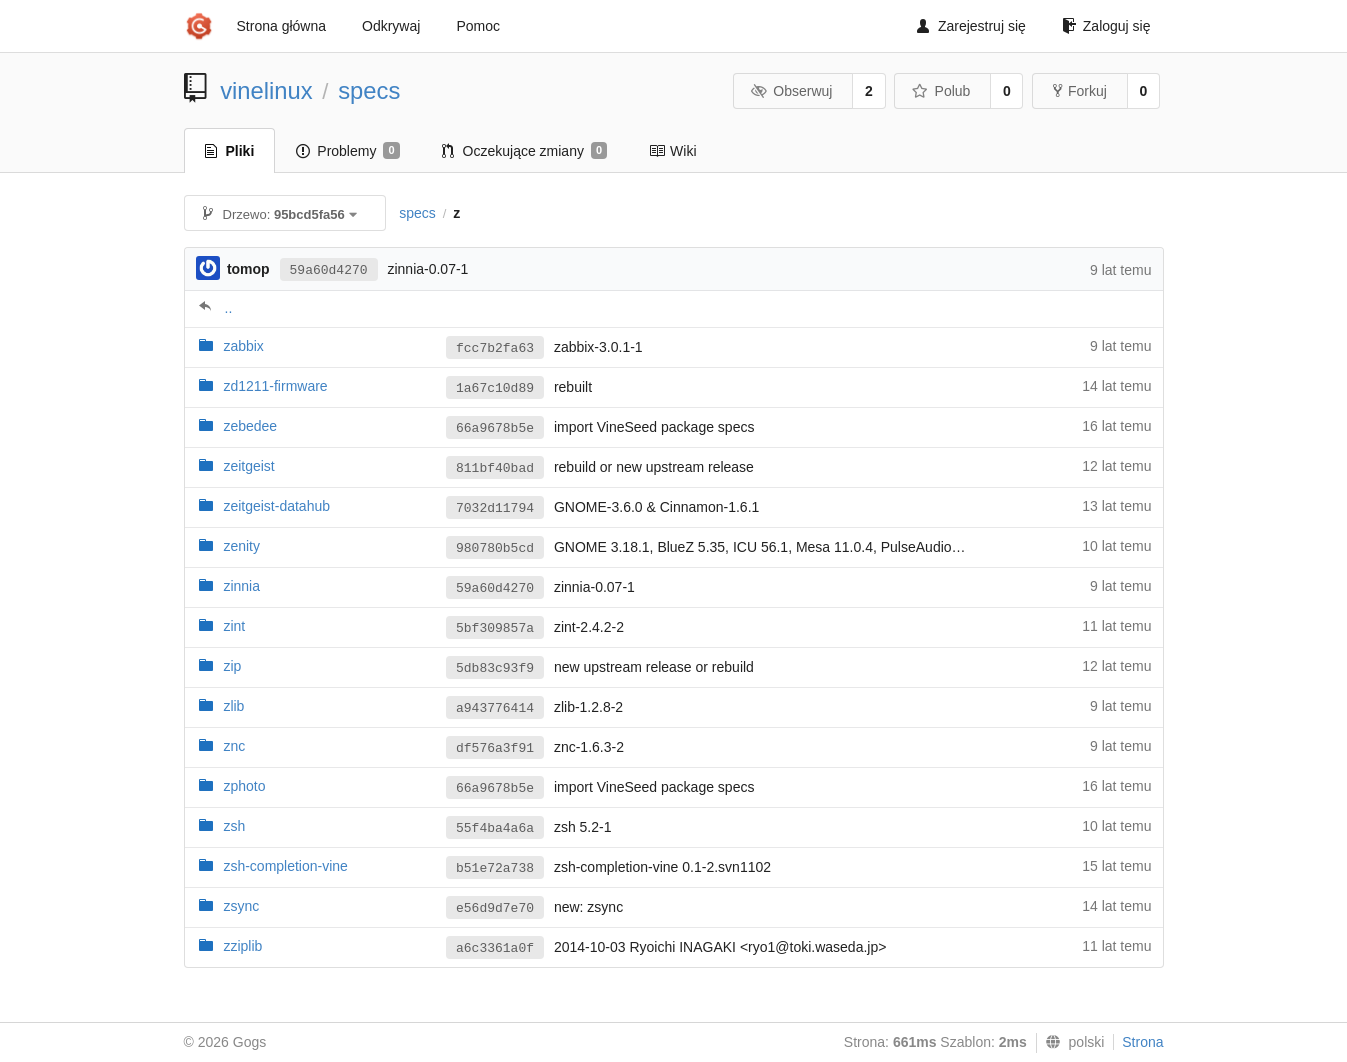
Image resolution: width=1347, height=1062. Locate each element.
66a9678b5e (495, 428)
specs (369, 90)
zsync (241, 906)
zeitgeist (248, 466)
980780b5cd (495, 548)
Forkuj (1080, 91)
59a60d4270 (329, 270)
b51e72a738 (495, 868)
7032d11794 (495, 508)
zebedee (250, 426)
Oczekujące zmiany (525, 151)
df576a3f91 (495, 748)
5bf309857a (495, 628)
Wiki (672, 151)
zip (232, 666)
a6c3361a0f (495, 948)
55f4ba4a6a (495, 828)
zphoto (244, 786)
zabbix (243, 346)
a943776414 (495, 708)
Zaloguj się (1106, 26)
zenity (241, 546)
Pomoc (478, 26)
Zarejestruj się (971, 26)
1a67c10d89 (495, 388)
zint (234, 626)
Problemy (347, 151)
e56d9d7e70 (495, 908)
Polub (941, 91)
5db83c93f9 (495, 668)
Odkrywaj (391, 26)
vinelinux (266, 90)
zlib (233, 706)
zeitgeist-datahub (276, 506)
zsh (234, 826)
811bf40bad (495, 468)
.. (229, 308)
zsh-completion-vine (285, 866)
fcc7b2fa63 (495, 348)
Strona (1142, 1042)
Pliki (230, 151)
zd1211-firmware (275, 386)
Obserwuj (792, 91)
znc (234, 746)
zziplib (242, 946)
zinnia (241, 586)
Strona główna (282, 26)
